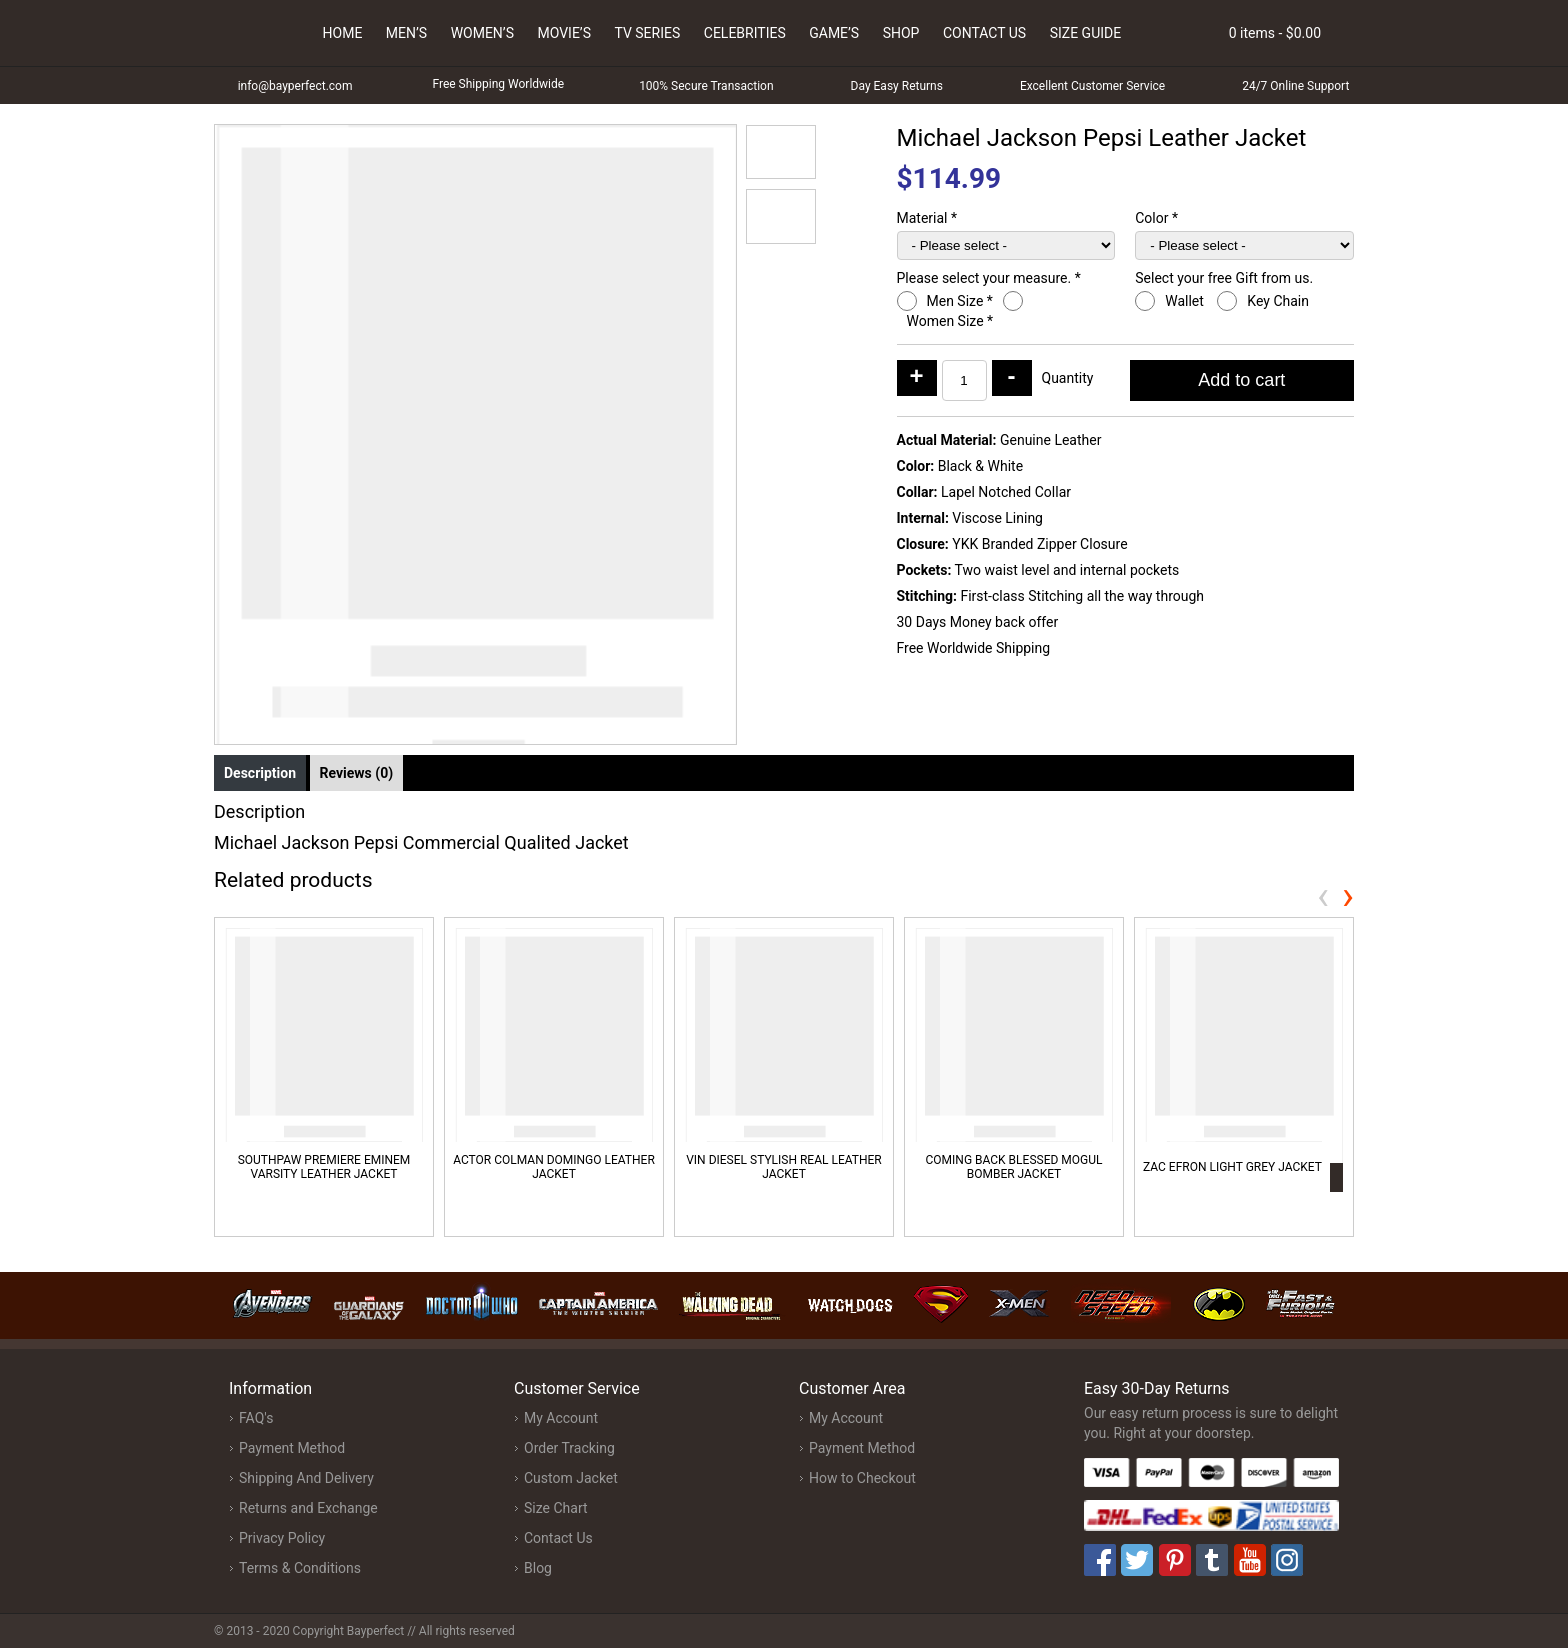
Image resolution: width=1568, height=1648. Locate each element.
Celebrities (745, 33)
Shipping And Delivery (306, 1478)
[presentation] (1323, 895)
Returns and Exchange (308, 1508)
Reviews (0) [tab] (357, 773)
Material (927, 218)
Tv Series (647, 33)
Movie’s (564, 33)
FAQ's (256, 1418)
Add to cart (1241, 380)
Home (343, 33)
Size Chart (556, 1508)
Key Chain (1279, 301)
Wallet (1186, 301)
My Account (561, 1418)
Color (1156, 218)
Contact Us (984, 33)
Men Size (960, 301)
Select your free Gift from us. (1225, 278)
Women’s (482, 33)
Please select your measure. (989, 278)
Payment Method (292, 1448)
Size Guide (1086, 33)
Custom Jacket (571, 1478)
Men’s (406, 33)
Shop (901, 33)
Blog (538, 1568)
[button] (781, 152)
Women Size (950, 321)
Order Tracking (569, 1448)
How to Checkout (862, 1478)
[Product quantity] (964, 380)
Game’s (834, 33)
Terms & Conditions (300, 1568)
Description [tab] (260, 773)
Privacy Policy (282, 1538)
